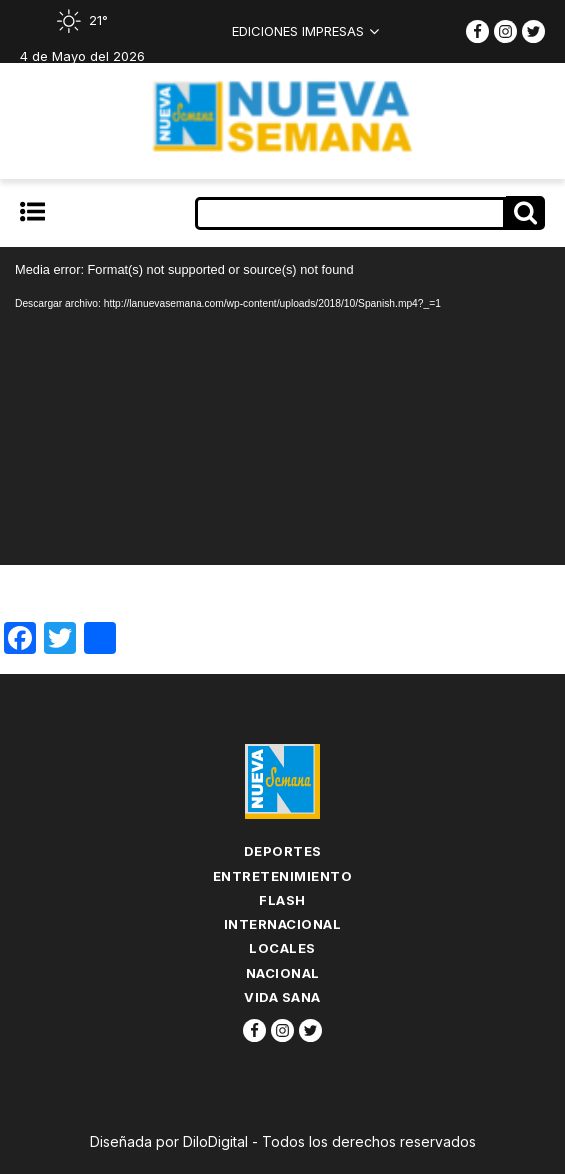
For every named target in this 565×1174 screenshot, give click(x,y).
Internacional (283, 924)
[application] (282, 406)
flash (282, 900)
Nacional (283, 973)
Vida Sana (282, 997)
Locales (282, 948)
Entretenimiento (283, 876)
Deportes (283, 851)
